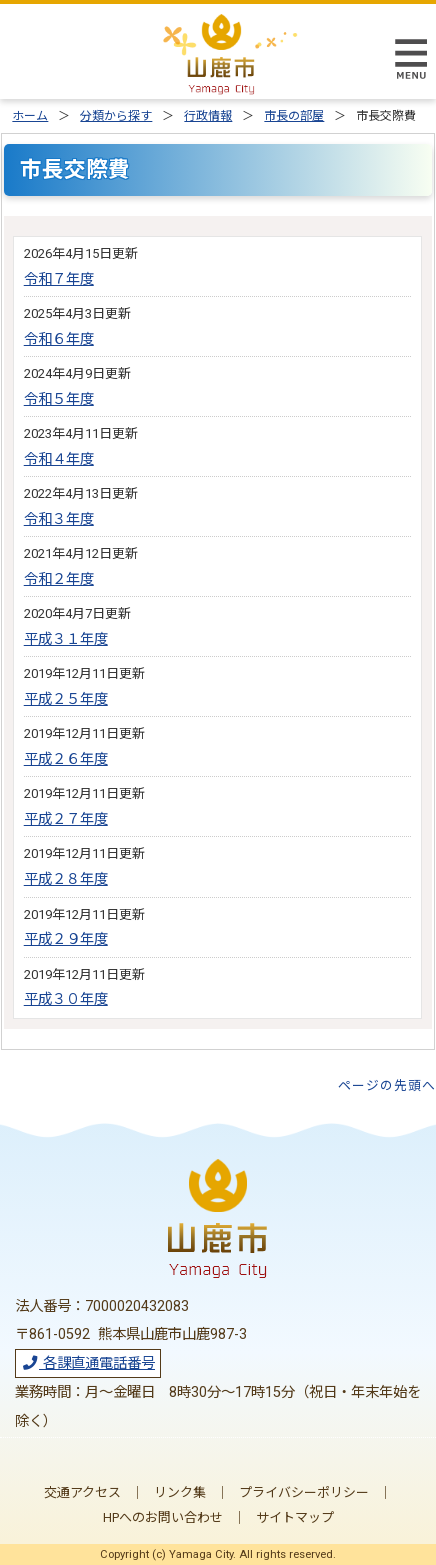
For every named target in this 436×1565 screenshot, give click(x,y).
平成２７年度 (66, 819)
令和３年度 (59, 519)
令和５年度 (59, 399)
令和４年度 (59, 459)
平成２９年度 (66, 939)
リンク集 (180, 1492)
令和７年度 (59, 279)
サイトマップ (295, 1517)
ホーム (30, 116)
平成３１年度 (66, 639)
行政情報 (208, 116)
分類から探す (116, 116)
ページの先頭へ (387, 1085)
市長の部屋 (294, 116)
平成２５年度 (66, 699)
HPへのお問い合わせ (163, 1517)
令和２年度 (59, 579)
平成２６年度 (66, 759)
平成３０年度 (66, 999)
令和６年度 (59, 339)
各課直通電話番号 (88, 1363)
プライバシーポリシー (304, 1492)
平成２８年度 (66, 879)
